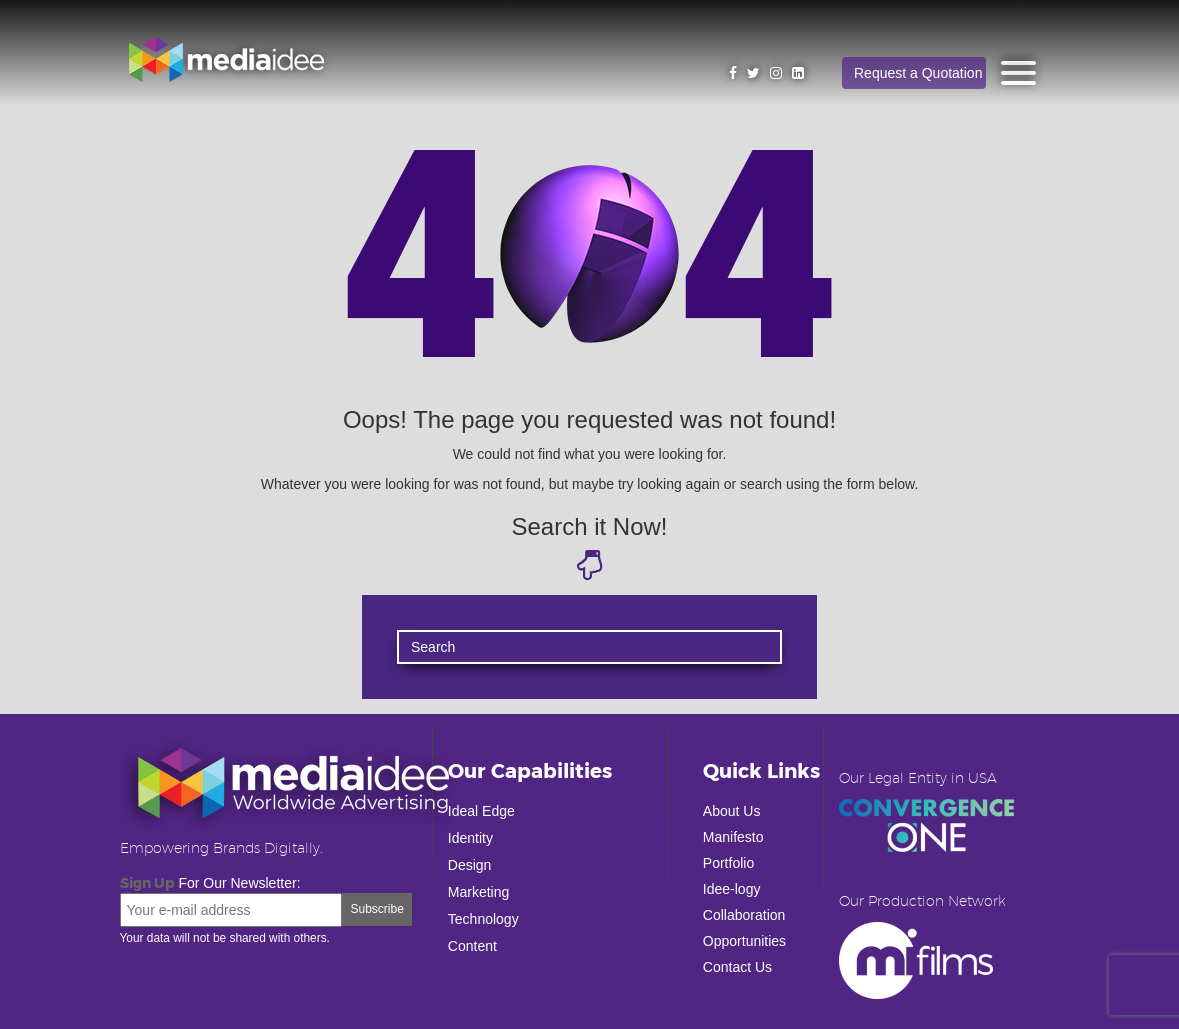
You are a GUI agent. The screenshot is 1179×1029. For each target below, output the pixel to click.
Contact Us (737, 967)
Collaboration (744, 915)
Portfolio (728, 863)
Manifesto (733, 837)
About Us (732, 811)
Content (472, 946)
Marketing (478, 892)
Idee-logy (732, 889)
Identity (470, 838)
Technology (483, 919)
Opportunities (744, 941)
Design (470, 865)
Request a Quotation (918, 73)
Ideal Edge (481, 811)
